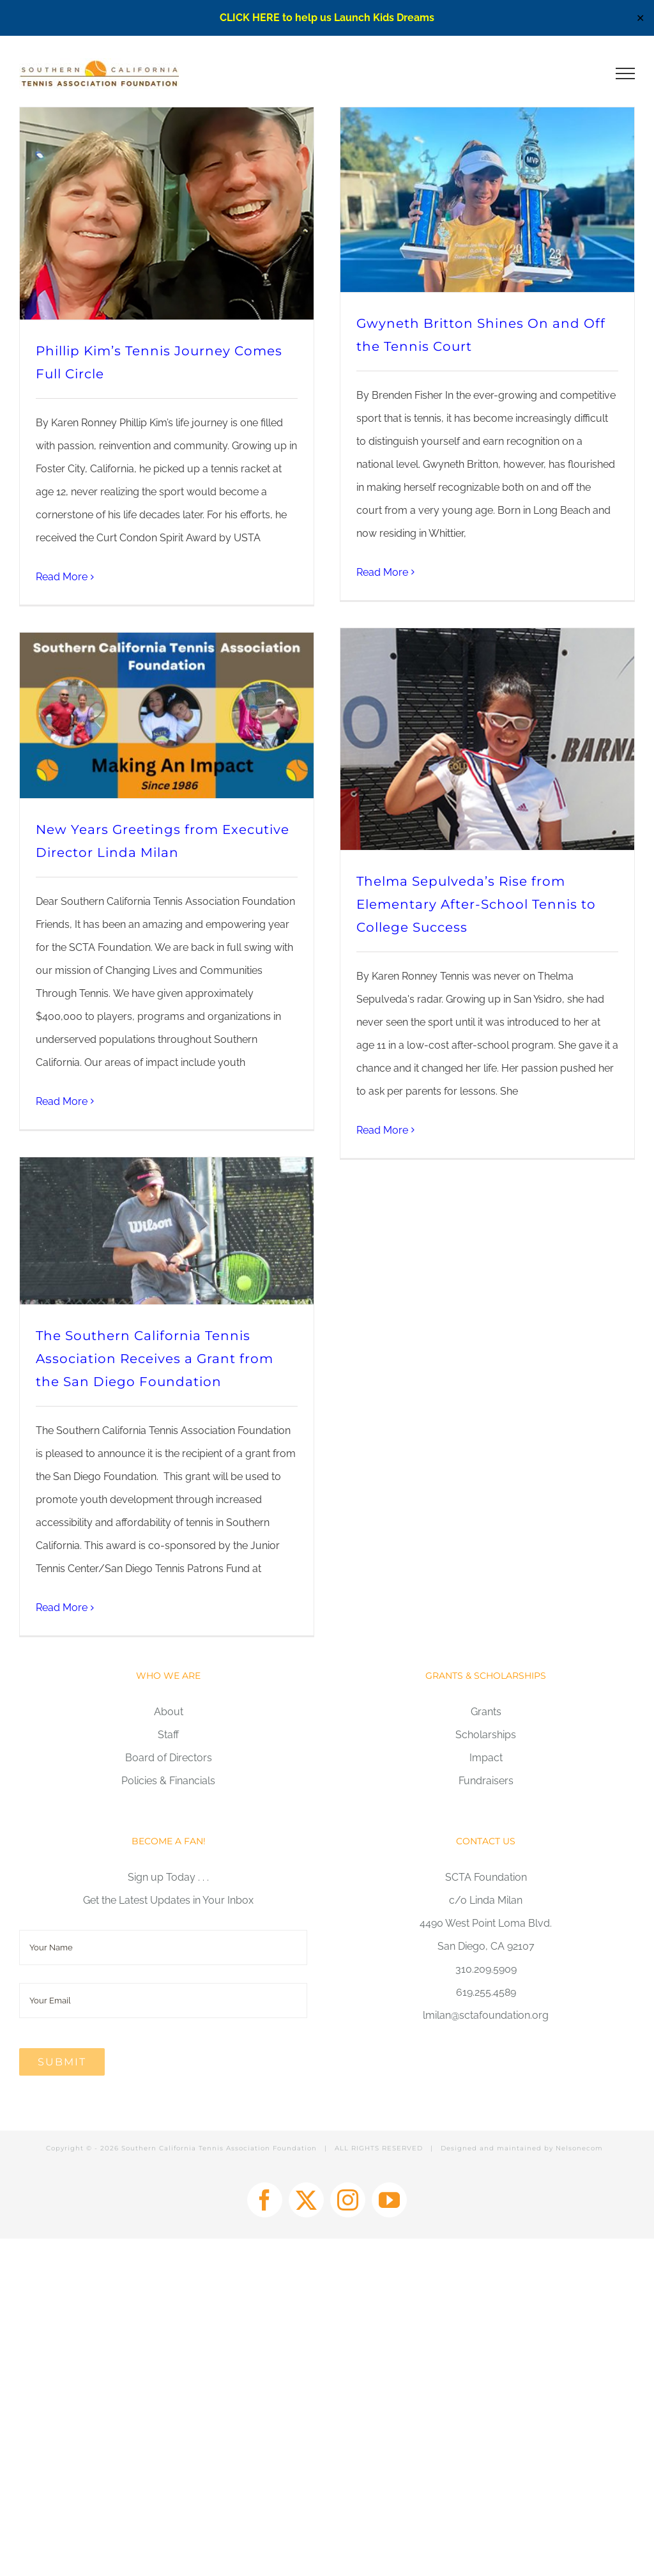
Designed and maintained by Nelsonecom (522, 2148)
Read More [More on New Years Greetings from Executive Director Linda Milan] (61, 1101)
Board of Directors (168, 1758)
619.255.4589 (486, 1992)
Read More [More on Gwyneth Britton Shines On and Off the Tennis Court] (382, 572)
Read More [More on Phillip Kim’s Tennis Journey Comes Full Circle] (61, 577)
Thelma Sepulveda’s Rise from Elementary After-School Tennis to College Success (476, 904)
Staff (168, 1735)
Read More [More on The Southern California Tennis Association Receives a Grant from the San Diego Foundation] (61, 1607)
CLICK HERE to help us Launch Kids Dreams (327, 18)
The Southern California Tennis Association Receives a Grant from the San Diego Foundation (154, 1358)
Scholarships (485, 1735)
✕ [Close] (640, 18)
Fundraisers (486, 1781)
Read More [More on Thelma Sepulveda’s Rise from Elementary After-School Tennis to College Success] (382, 1130)
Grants (486, 1712)
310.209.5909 (486, 1969)
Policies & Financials (168, 1781)
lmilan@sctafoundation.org (486, 2015)
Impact (486, 1758)
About (168, 1712)
